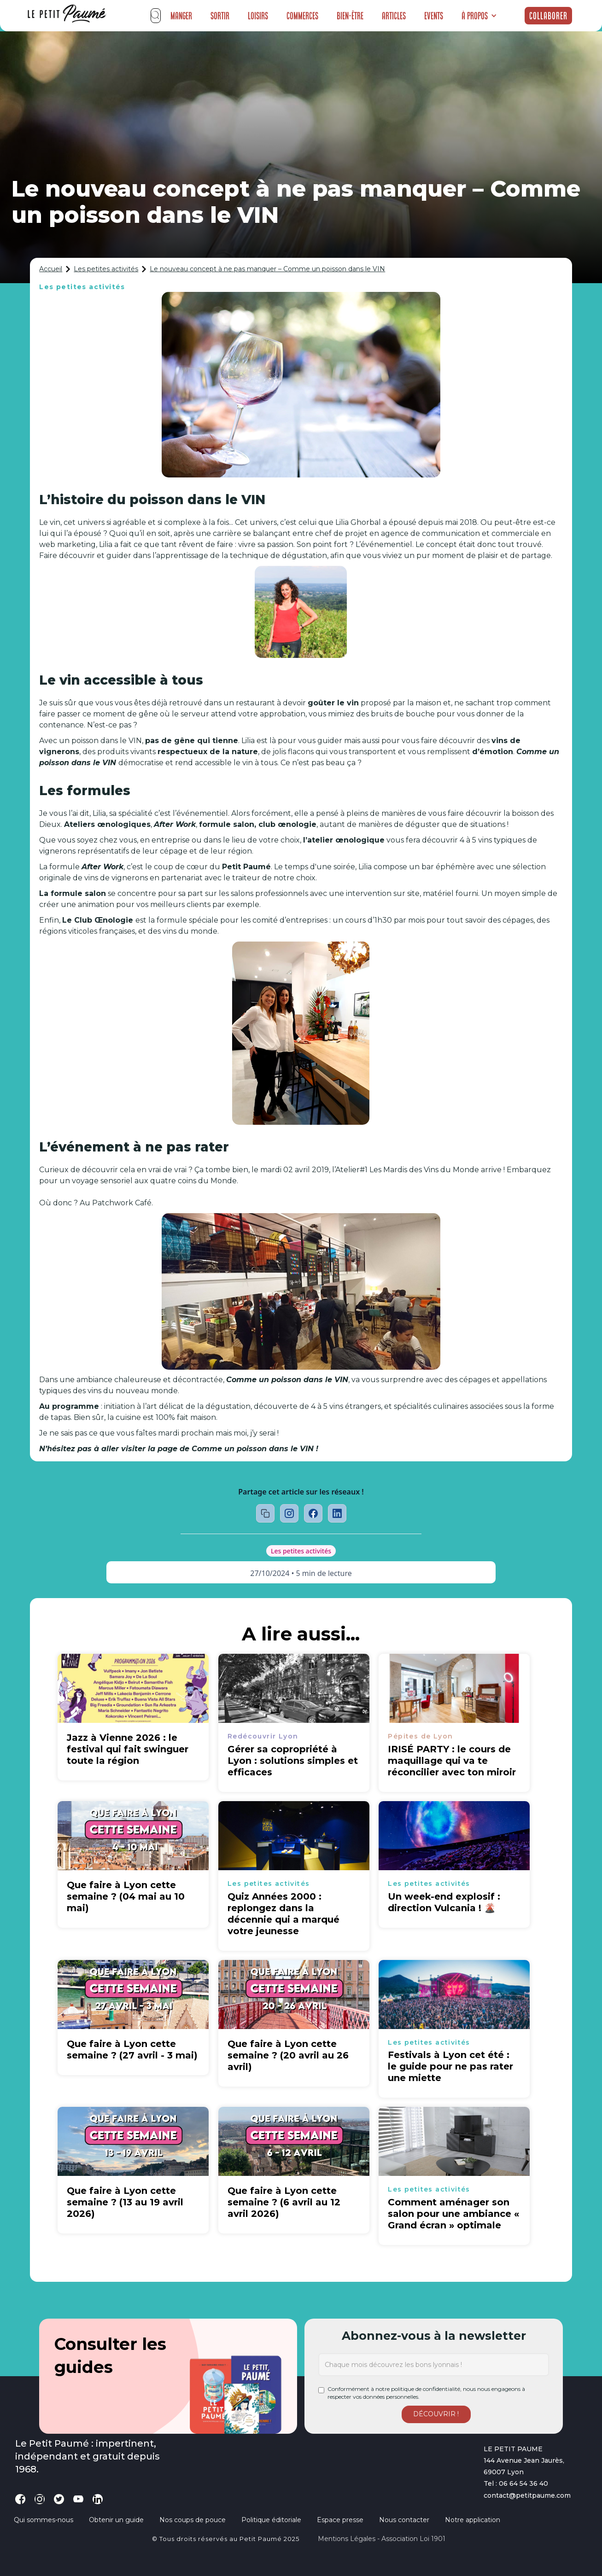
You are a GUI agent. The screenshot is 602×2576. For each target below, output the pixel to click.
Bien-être (350, 15)
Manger (181, 15)
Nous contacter (404, 2520)
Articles (394, 15)
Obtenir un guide (116, 2520)
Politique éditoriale (271, 2520)
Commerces (302, 15)
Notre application (472, 2520)
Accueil (50, 269)
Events (433, 15)
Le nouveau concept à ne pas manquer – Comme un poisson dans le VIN (267, 269)
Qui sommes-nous (43, 2520)
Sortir (219, 15)
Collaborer (548, 15)
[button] (479, 15)
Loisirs (258, 15)
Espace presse (340, 2520)
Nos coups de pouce (192, 2520)
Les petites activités (106, 269)
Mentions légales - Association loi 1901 (381, 2539)
